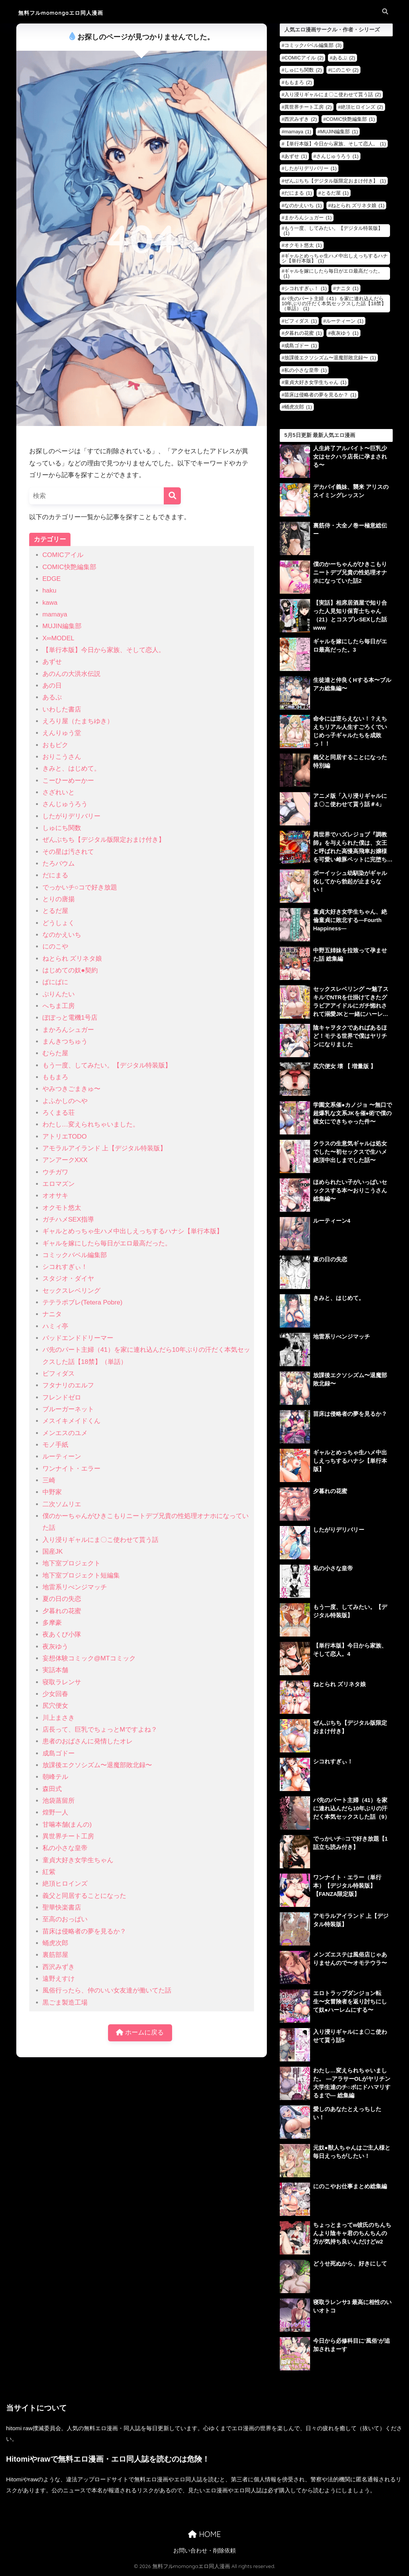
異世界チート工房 (68, 1836)
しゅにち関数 (61, 828)
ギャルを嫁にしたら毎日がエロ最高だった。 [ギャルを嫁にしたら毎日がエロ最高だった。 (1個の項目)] (333, 273)
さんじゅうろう (65, 804)
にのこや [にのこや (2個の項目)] (345, 70)
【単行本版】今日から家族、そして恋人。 (103, 650)
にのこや (55, 946)
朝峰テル (55, 1776)
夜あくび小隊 (61, 1634)
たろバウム (58, 863)
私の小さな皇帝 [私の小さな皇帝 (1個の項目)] (305, 370)
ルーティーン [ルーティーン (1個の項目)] (345, 321)
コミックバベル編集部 (74, 1255)
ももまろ (55, 1077)
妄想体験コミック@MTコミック (89, 1658)
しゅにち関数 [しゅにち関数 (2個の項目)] (303, 70)
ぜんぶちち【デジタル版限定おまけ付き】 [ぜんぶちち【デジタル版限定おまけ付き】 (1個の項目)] (335, 181)
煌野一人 (55, 1812)
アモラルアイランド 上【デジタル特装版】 (104, 1148)
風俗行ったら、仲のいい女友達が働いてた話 (106, 1990)
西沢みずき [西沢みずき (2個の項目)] (300, 119)
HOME (204, 2535)
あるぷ (52, 697)
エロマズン (58, 1183)
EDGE (51, 578)
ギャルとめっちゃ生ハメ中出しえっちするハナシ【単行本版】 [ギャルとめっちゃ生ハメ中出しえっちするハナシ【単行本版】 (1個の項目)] (335, 258)
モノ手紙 (55, 1444)
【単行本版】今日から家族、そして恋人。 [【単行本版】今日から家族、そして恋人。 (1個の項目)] (335, 144)
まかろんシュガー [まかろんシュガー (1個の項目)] (308, 217)
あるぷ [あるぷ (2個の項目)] (343, 58)
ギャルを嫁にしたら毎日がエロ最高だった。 (106, 1243)
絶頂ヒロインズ (65, 1883)
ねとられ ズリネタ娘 (72, 958)
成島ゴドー (58, 1753)
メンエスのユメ (65, 1433)
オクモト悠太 (61, 1207)
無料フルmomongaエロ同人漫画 (72, 12)
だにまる (55, 875)
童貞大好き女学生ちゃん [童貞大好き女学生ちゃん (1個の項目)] (315, 382)
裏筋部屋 (55, 1954)
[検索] (172, 495)
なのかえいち (61, 934)
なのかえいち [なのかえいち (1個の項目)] (303, 205)
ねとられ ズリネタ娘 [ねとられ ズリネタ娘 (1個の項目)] (358, 205)
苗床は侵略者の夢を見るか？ (84, 1931)
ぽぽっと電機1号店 (70, 1017)
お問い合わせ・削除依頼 (204, 2552)
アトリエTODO (64, 1136)
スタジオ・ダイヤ (68, 1278)
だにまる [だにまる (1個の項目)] (298, 193)
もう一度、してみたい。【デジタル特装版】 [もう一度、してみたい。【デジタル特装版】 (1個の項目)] (333, 230)
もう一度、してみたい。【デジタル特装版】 (106, 1065)
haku (49, 590)
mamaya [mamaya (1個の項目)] (297, 131)
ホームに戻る (140, 2032)
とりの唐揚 (58, 899)
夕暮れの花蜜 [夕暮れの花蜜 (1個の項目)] (303, 333)
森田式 (52, 1789)
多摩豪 (52, 1622)
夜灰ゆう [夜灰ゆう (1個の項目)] (345, 333)
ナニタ (52, 1314)
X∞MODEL (58, 638)
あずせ (52, 661)
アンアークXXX (65, 1160)
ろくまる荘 (58, 1112)
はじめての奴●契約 (70, 970)
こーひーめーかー (68, 780)
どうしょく (58, 923)
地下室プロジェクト (71, 1563)
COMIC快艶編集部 (69, 567)
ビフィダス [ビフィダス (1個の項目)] (300, 321)
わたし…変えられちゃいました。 (90, 1124)
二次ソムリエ (61, 1504)
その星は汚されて (68, 851)
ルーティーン (61, 1456)
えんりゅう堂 (61, 732)
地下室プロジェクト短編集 (81, 1575)
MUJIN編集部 (61, 626)
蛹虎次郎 (55, 1943)
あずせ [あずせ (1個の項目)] (295, 156)
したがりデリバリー (71, 816)
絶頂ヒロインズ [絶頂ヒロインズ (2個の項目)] (362, 107)
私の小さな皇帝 (65, 1848)
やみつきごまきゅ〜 (71, 1088)
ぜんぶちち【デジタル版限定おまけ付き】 (103, 839)
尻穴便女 (55, 1705)
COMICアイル (62, 555)
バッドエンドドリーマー (77, 1338)
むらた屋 (55, 1053)
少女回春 (55, 1694)
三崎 (48, 1480)
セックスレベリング (71, 1290)
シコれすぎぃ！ (65, 1266)
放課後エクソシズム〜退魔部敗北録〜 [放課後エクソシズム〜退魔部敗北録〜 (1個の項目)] (330, 357)
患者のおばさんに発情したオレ (87, 1741)
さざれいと (58, 792)
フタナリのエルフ (68, 1385)
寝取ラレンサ (61, 1682)
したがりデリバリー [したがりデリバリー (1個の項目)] (310, 168)
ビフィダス (58, 1373)
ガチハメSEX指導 (68, 1219)
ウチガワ (55, 1172)
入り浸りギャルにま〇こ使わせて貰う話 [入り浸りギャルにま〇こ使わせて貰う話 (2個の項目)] (332, 94)
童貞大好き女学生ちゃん (77, 1860)
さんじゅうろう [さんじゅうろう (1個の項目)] (337, 156)
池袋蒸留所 (58, 1800)
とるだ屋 (55, 910)
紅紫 (48, 1871)
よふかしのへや (65, 1101)
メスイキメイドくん (71, 1421)
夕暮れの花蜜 (61, 1611)
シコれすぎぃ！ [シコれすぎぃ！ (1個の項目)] (305, 288)
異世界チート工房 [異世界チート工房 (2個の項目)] (308, 107)
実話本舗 (55, 1670)
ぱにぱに (55, 982)
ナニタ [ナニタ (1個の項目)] (347, 288)
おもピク (55, 745)
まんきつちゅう (65, 1041)
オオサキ (55, 1195)
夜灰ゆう (55, 1646)
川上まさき (58, 1717)
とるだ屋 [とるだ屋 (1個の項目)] (335, 193)
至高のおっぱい (65, 1919)
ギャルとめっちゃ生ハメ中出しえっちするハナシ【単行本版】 (132, 1231)
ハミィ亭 (55, 1326)
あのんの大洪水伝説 (71, 673)
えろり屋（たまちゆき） (77, 721)
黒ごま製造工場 (65, 2002)
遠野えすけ (58, 1978)
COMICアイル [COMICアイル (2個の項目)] (303, 58)
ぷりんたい (58, 994)
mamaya (54, 614)
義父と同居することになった (84, 1895)
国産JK (52, 1551)
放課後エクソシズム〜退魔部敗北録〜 (97, 1765)
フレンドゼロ (61, 1397)
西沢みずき (58, 1967)
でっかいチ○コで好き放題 (79, 887)
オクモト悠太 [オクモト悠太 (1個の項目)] (303, 245)
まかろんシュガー (68, 1029)
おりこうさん (61, 756)
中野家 (52, 1492)
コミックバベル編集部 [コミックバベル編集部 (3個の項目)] (313, 45)
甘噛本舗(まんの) (67, 1824)
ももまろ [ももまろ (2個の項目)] (298, 82)
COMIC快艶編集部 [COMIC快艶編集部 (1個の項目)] (350, 119)
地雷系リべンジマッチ (74, 1587)
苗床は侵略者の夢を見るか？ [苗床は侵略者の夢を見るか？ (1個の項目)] (320, 395)
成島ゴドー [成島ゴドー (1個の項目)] (300, 345)
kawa (50, 602)
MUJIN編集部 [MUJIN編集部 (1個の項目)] (339, 131)
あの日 (52, 685)
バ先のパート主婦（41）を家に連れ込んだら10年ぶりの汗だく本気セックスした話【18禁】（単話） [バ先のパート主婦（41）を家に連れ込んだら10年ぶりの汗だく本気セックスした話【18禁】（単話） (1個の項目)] (334, 303)
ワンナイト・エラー (71, 1468)
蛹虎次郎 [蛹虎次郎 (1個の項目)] (298, 407)
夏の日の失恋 (61, 1598)
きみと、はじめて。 (71, 768)
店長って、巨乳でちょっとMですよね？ (99, 1729)
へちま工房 (58, 1005)
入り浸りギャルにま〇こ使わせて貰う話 (100, 1539)
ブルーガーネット (68, 1409)
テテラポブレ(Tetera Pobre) (82, 1302)
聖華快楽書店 (61, 1907)
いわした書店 (61, 709)
